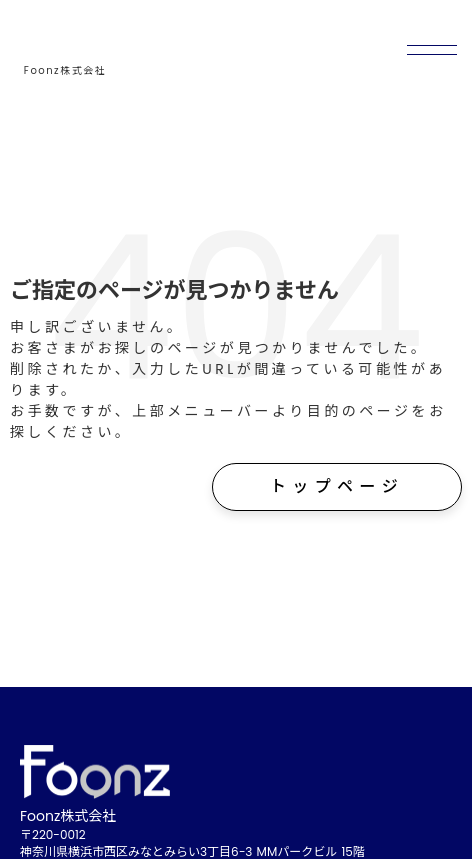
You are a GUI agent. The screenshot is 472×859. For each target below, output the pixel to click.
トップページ (337, 486)
